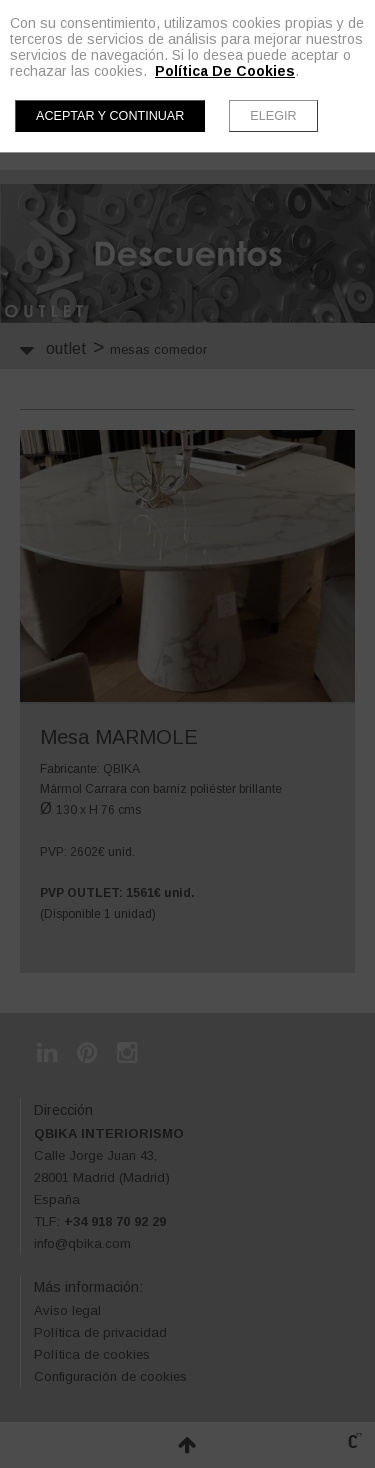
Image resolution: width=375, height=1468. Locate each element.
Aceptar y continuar (110, 116)
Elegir (273, 116)
